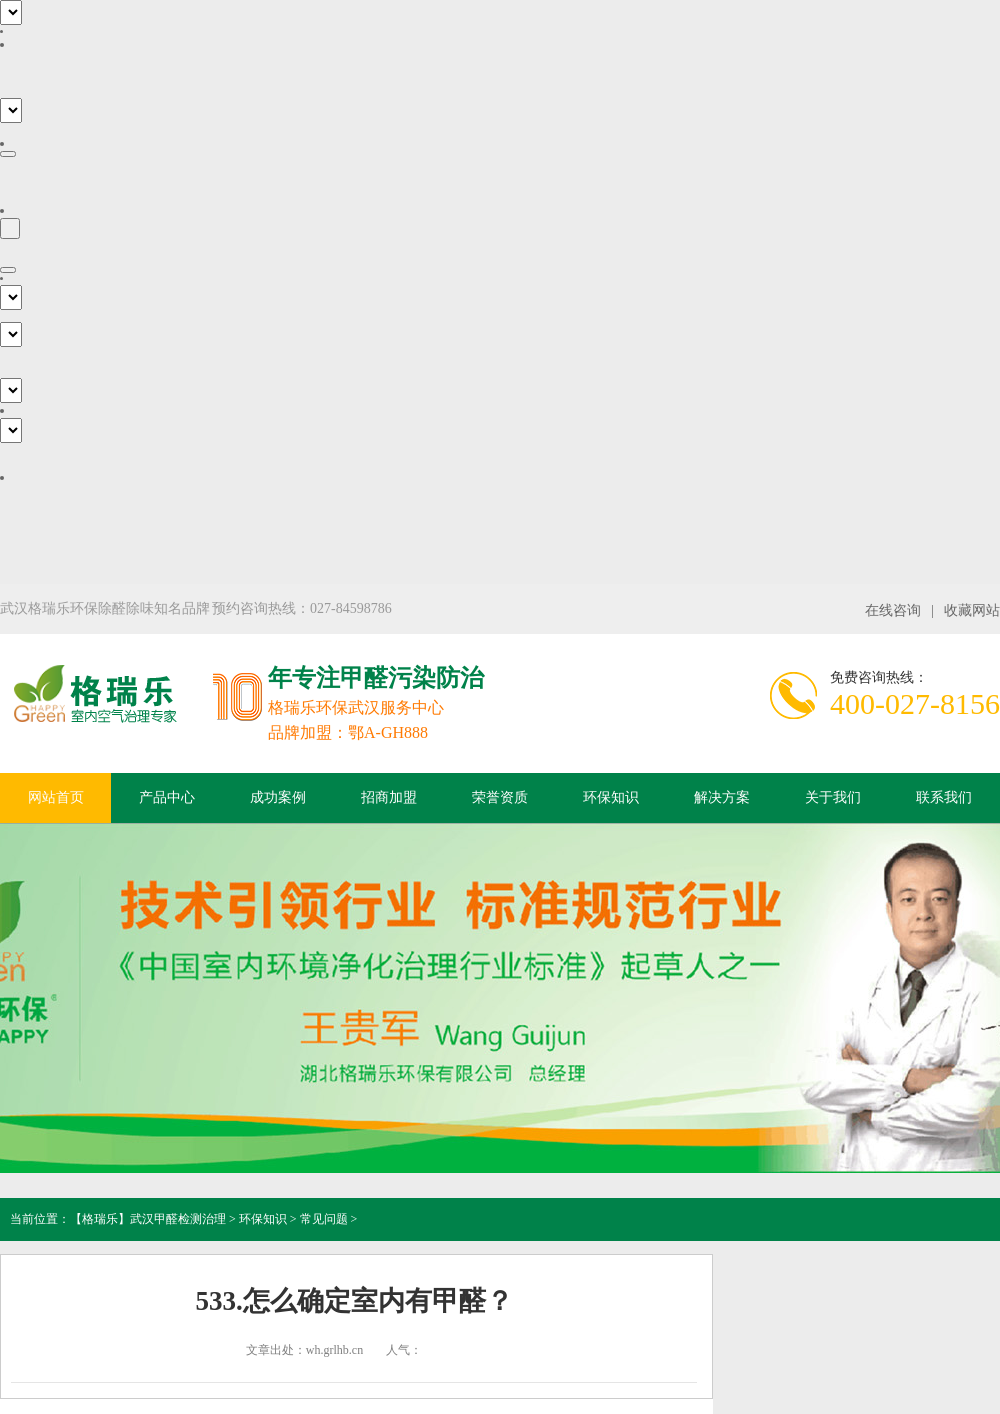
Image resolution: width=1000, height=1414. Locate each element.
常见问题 (324, 1219)
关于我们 (833, 797)
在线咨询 (893, 610)
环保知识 (611, 797)
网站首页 (56, 797)
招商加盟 (389, 797)
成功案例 (278, 797)
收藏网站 (972, 610)
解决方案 (722, 797)
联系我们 (944, 797)
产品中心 (167, 797)
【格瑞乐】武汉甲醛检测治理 (148, 1219)
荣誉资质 (500, 797)
